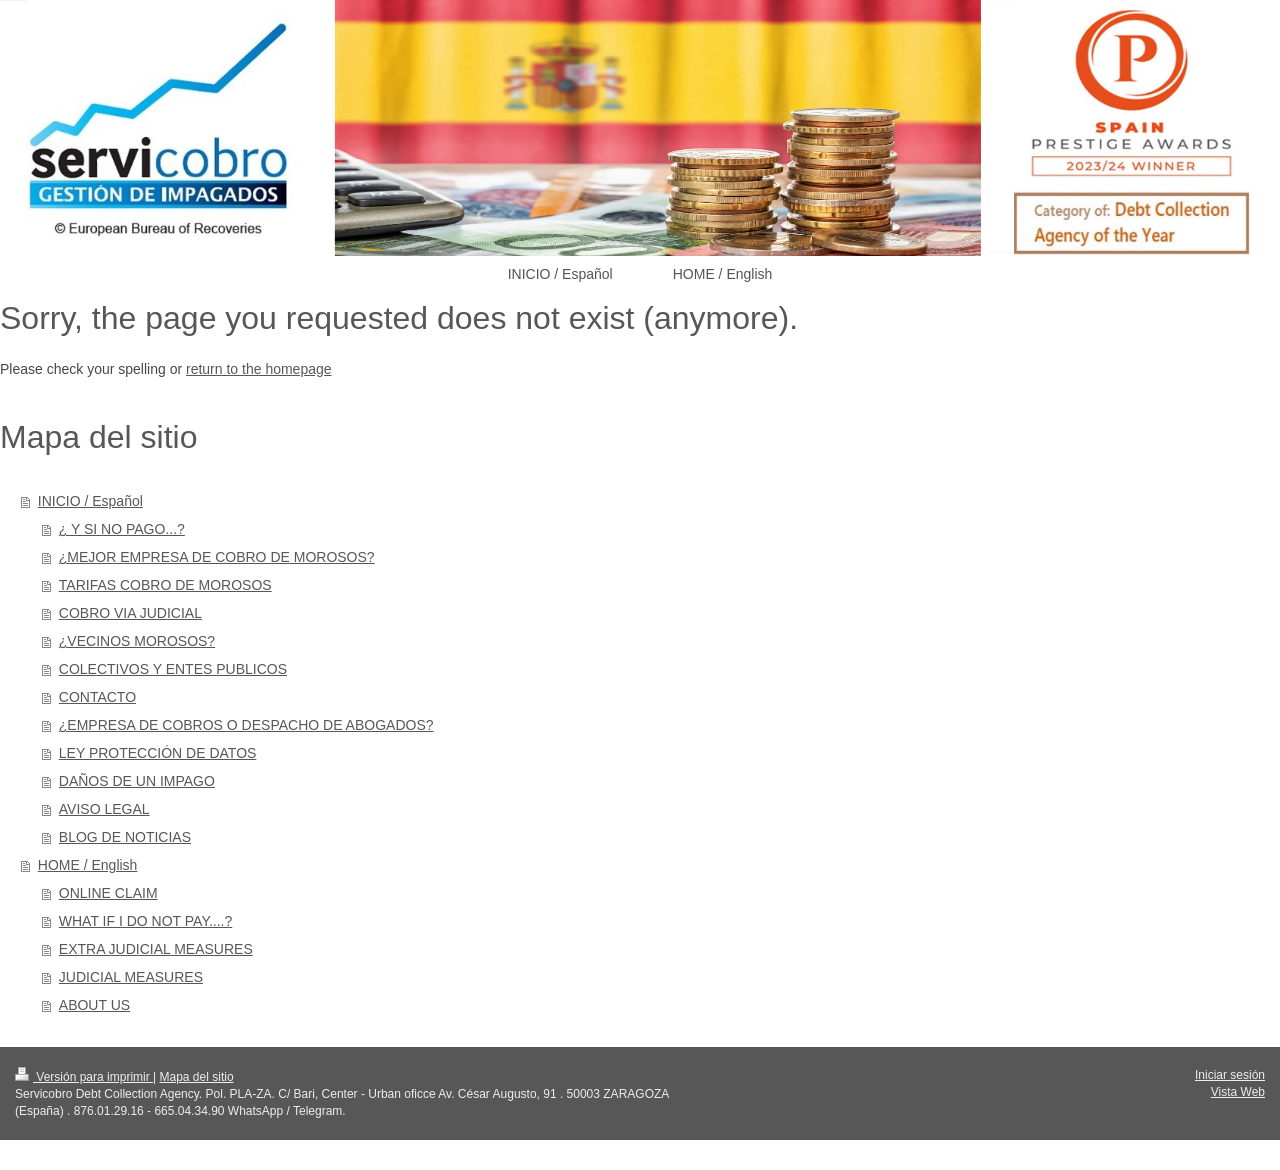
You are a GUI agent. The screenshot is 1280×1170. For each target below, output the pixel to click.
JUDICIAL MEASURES (131, 977)
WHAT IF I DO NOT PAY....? (145, 921)
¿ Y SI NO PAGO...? (122, 529)
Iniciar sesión (1230, 1075)
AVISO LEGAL (104, 809)
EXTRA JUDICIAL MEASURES (156, 949)
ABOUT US (94, 1005)
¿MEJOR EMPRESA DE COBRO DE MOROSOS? (217, 557)
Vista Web (1238, 1092)
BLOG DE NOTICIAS (125, 837)
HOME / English (88, 865)
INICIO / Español (90, 501)
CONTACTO (97, 697)
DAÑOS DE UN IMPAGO (137, 781)
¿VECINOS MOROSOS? (137, 641)
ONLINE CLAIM (108, 893)
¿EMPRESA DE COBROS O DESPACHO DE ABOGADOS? (246, 725)
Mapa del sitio (197, 1077)
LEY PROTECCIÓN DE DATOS (158, 753)
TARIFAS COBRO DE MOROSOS (165, 585)
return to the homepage (259, 369)
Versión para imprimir (84, 1077)
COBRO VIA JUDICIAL (130, 613)
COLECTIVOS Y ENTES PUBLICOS (173, 669)
